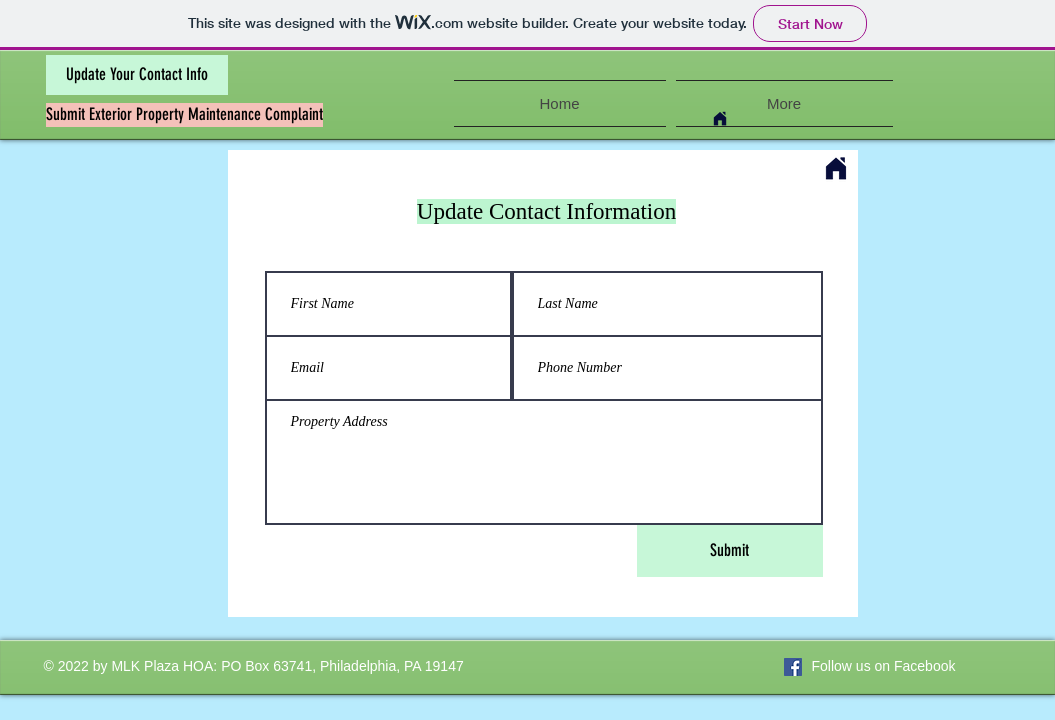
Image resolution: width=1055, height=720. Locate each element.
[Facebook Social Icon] (793, 667)
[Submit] (730, 551)
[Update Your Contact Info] (137, 75)
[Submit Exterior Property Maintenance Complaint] (184, 115)
